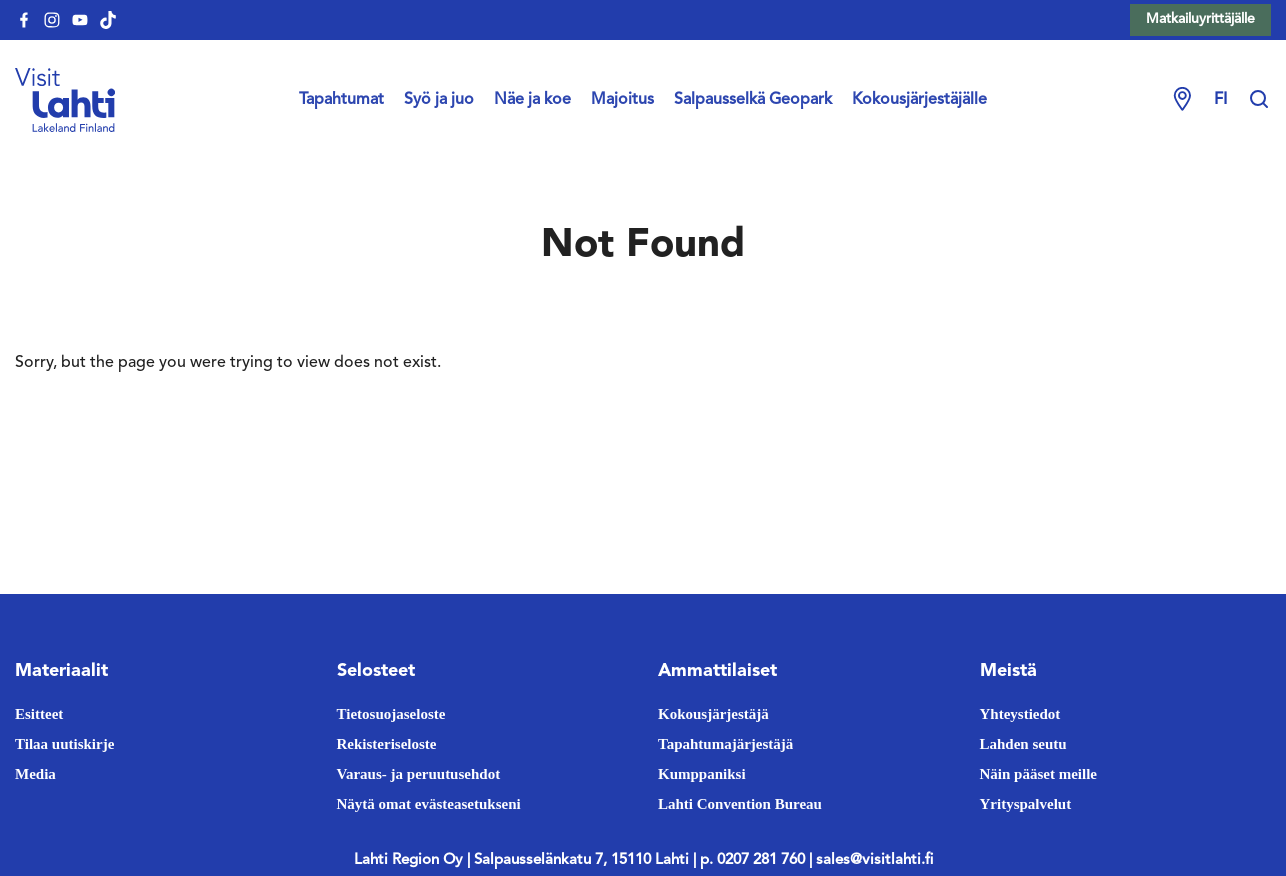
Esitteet (39, 714)
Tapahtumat (341, 100)
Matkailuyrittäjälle (1200, 19)
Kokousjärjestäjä (713, 714)
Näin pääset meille (1039, 774)
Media (35, 774)
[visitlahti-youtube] (80, 20)
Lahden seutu (1023, 744)
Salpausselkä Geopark (753, 100)
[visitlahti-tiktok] (108, 20)
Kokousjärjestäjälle (919, 100)
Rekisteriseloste (387, 744)
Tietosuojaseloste (391, 714)
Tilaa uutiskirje (64, 744)
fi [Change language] (1220, 100)
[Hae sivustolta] (1259, 100)
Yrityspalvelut (1026, 804)
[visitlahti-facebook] (24, 20)
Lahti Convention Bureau (740, 804)
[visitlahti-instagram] (52, 20)
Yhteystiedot (1020, 714)
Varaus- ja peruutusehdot (419, 774)
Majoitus (622, 100)
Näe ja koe (532, 100)
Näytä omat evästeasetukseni (429, 804)
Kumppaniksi (702, 774)
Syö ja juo (439, 100)
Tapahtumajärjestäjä (725, 744)
